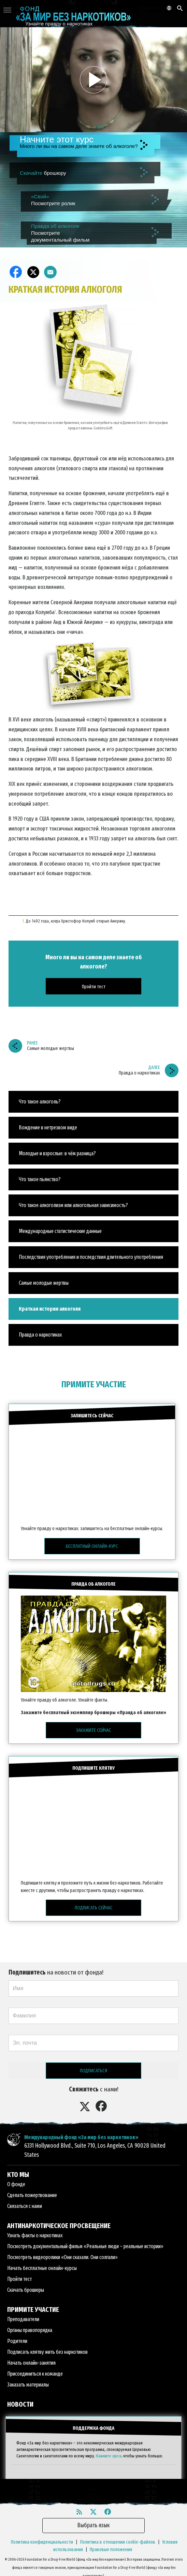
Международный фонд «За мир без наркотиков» (81, 2137)
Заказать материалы (28, 2384)
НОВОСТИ (20, 2404)
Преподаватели (23, 2319)
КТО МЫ (18, 2174)
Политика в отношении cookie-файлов (117, 2542)
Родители (17, 2341)
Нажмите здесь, (109, 2455)
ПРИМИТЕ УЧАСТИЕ (93, 1384)
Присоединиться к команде (35, 2374)
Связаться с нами (24, 2206)
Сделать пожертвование (32, 2195)
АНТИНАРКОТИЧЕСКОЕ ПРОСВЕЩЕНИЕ (59, 2226)
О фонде (16, 2184)
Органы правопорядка (29, 2330)
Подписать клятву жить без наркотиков (47, 2352)
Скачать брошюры (25, 2290)
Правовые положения (111, 2549)
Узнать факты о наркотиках (35, 2235)
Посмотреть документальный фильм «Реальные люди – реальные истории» (85, 2246)
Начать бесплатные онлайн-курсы (42, 2268)
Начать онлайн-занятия (31, 2363)
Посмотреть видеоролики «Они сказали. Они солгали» (62, 2257)
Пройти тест (19, 2279)
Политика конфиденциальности (42, 2542)
